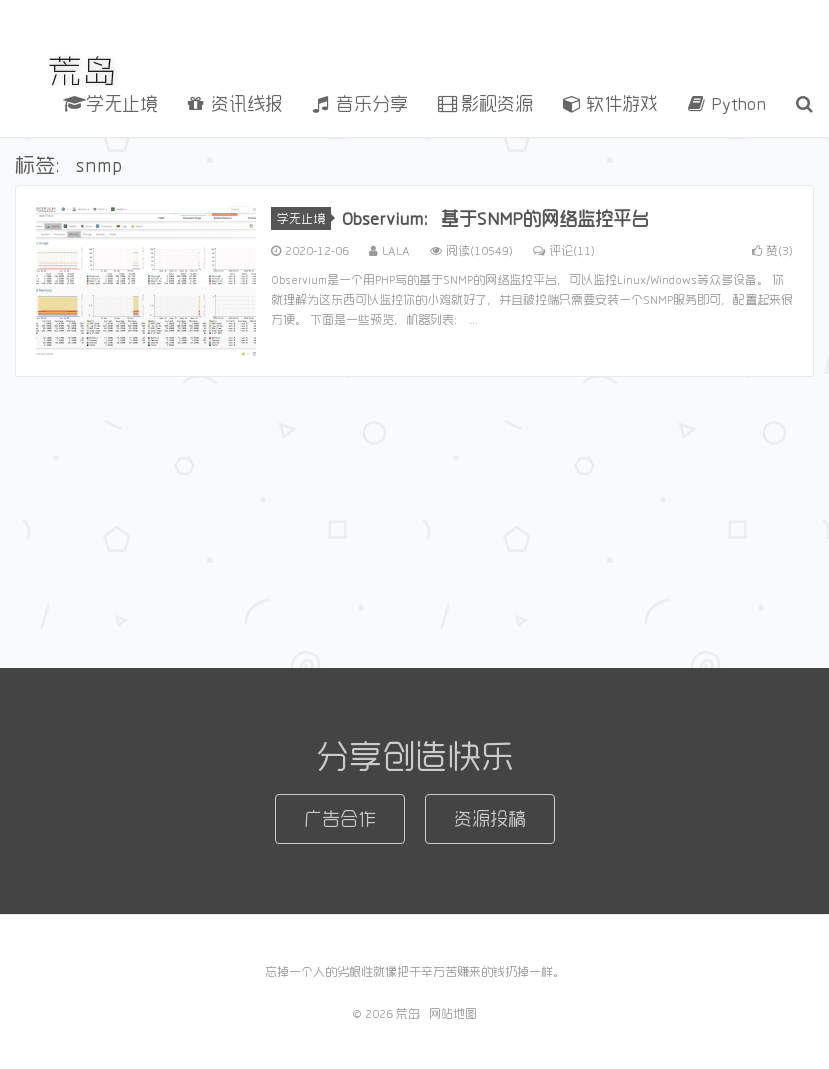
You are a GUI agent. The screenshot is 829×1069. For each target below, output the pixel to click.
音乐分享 (360, 103)
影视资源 (485, 103)
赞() (772, 250)
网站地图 (453, 1013)
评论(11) (564, 250)
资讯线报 (235, 103)
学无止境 (110, 103)
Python (727, 103)
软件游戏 (610, 103)
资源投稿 (490, 818)
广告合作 (340, 818)
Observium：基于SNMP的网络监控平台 (495, 218)
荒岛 (83, 71)
